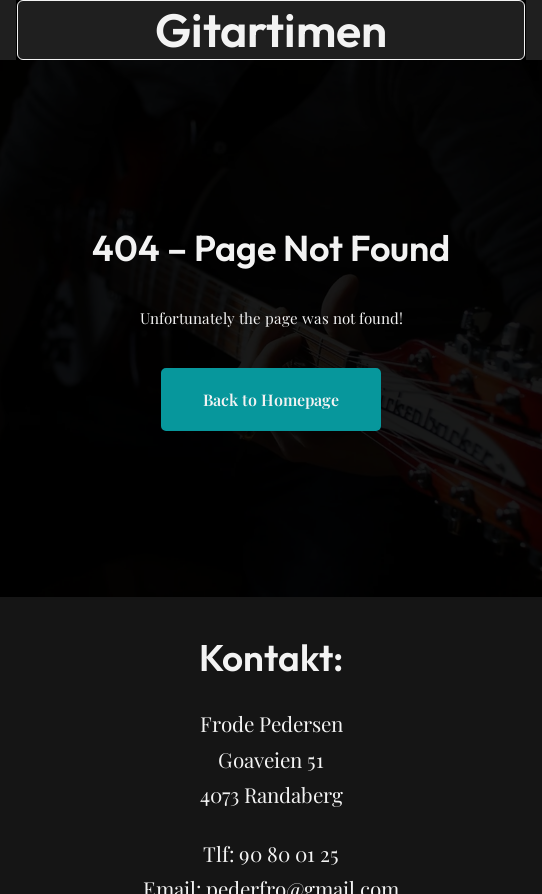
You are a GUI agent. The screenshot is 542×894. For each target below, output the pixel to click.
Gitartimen (271, 29)
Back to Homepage (271, 399)
